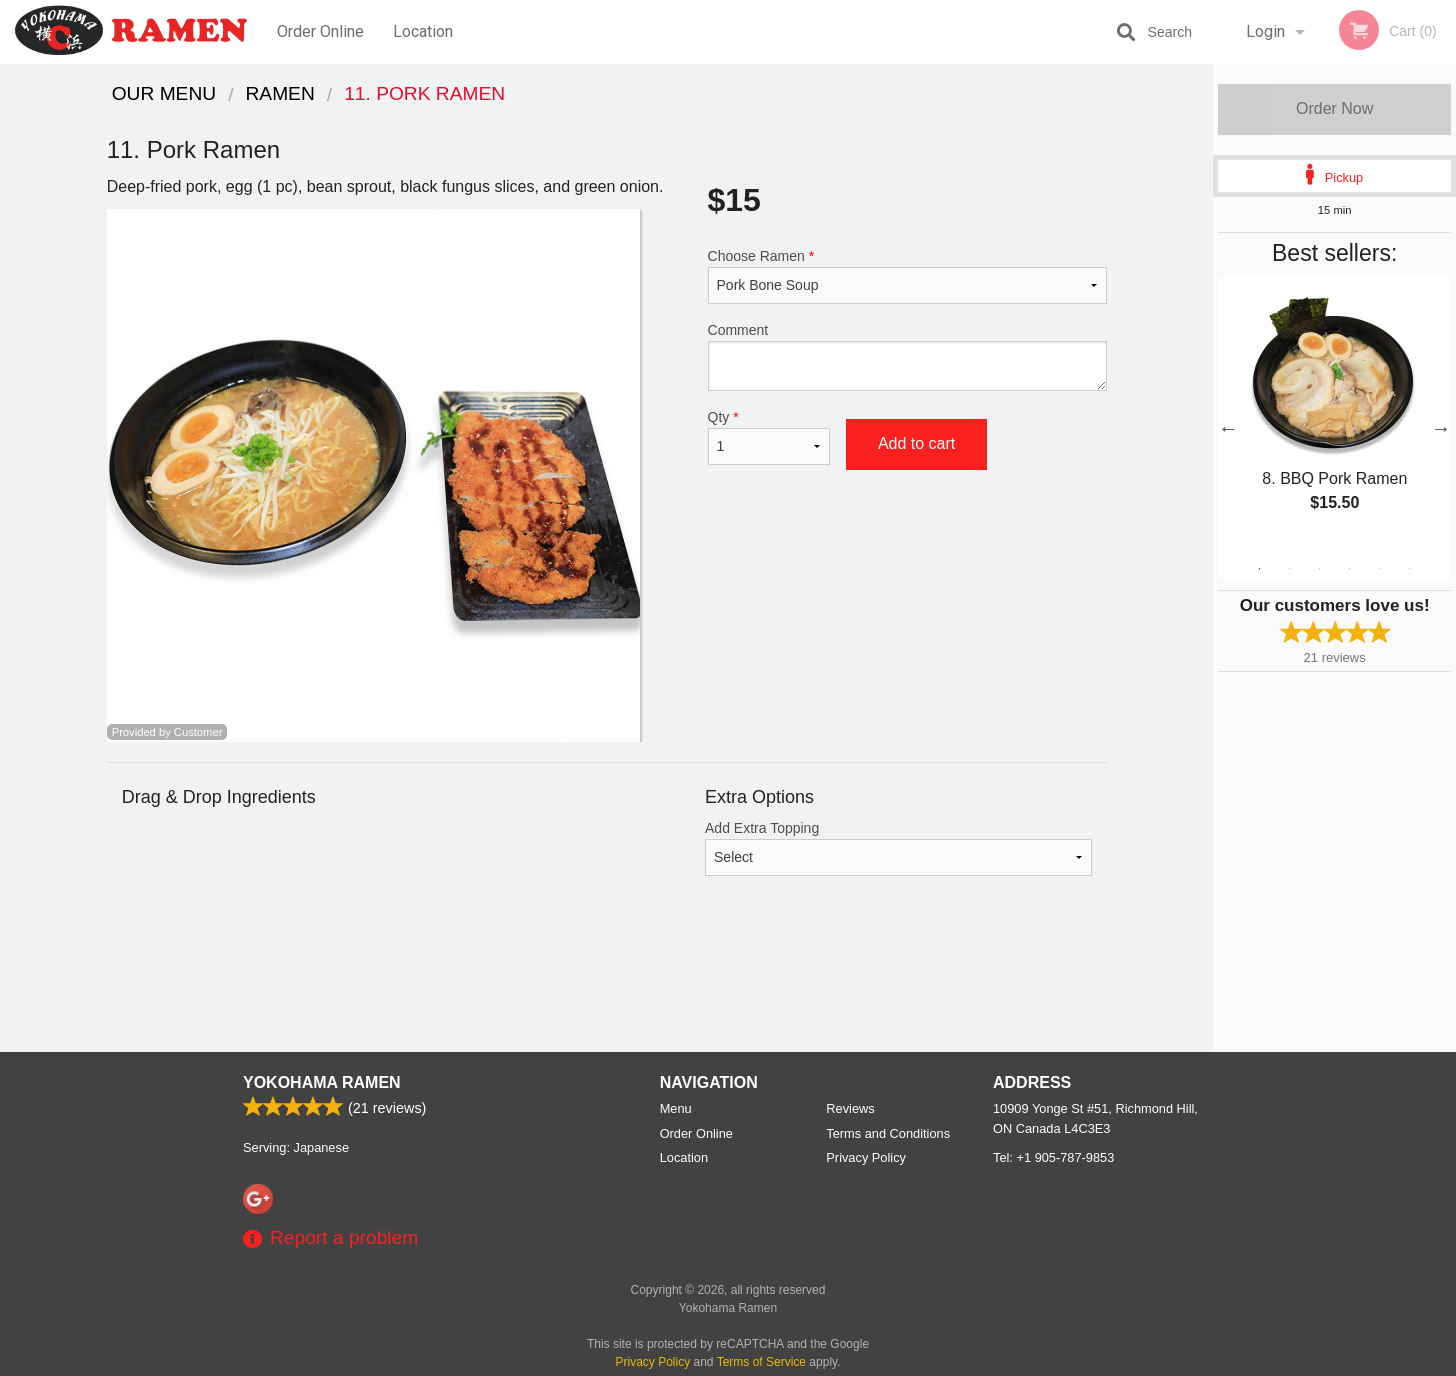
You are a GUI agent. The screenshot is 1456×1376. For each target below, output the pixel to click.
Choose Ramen (907, 276)
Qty (769, 437)
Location (423, 31)
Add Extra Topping (898, 848)
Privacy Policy (866, 1157)
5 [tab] (1380, 569)
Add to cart (916, 443)
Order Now (1334, 108)
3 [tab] (1320, 569)
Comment (907, 356)
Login (1265, 31)
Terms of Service (761, 1362)
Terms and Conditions (888, 1133)
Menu (676, 1108)
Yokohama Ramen (322, 1082)
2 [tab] (1290, 569)
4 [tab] (1350, 569)
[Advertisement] (607, 987)
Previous (1228, 428)
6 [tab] (1410, 569)
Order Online (320, 31)
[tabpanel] (1334, 416)
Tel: (1053, 1157)
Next (1441, 428)
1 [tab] (1260, 569)
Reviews (850, 1108)
